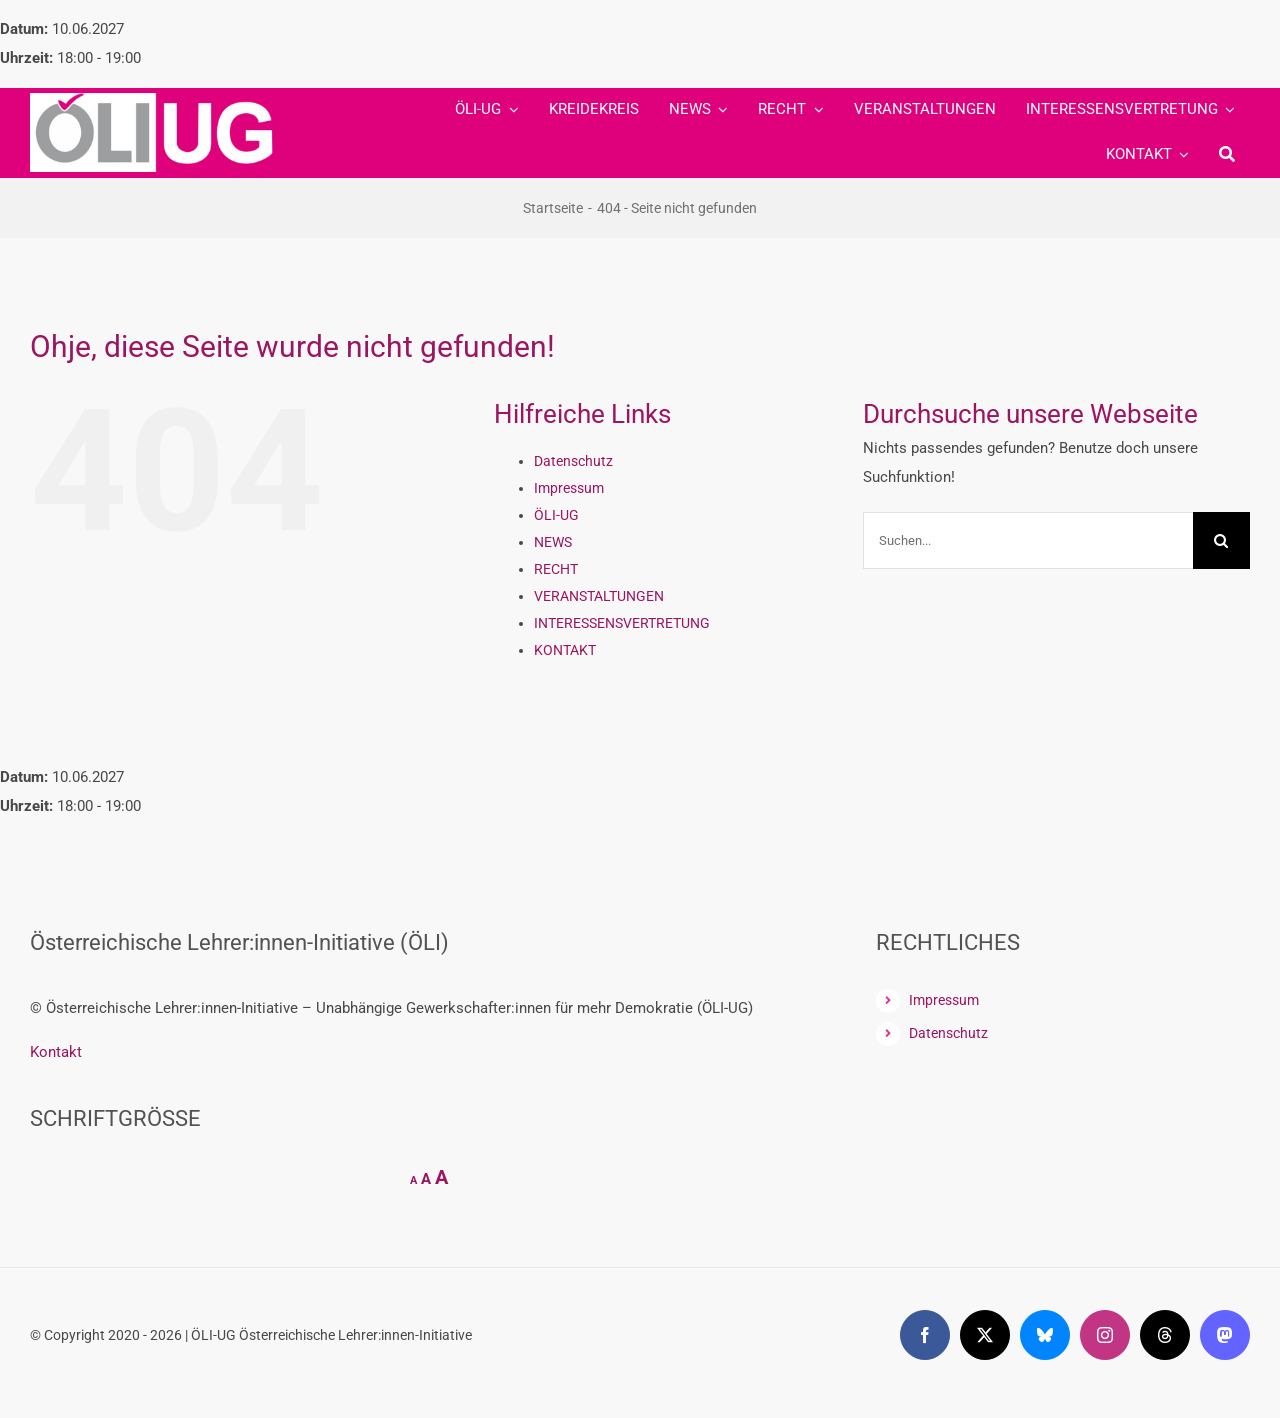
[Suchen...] (1028, 540)
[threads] (1165, 1335)
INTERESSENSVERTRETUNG (622, 623)
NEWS (553, 542)
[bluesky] (1045, 1335)
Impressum (569, 488)
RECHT (556, 569)
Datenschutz (573, 461)
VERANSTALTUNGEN (599, 596)
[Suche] (1227, 155)
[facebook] (925, 1335)
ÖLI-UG (556, 515)
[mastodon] (1225, 1335)
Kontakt (56, 1052)
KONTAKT (565, 650)
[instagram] (1105, 1335)
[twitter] (985, 1335)
